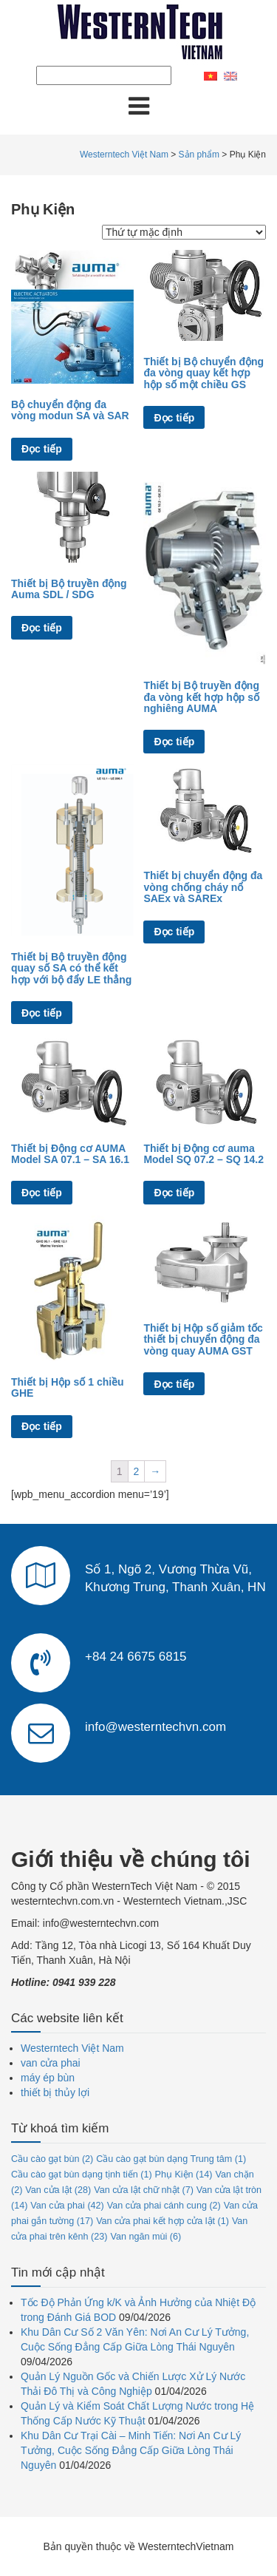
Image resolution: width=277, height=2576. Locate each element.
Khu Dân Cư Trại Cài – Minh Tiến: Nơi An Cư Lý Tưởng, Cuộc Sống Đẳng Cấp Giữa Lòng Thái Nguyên (131, 2450)
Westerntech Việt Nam (72, 2048)
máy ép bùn (48, 2078)
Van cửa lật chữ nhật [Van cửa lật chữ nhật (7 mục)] (144, 2190)
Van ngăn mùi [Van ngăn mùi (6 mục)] (145, 2236)
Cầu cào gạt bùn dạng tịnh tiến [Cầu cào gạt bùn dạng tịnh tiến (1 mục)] (81, 2174)
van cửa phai (51, 2063)
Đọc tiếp (41, 449)
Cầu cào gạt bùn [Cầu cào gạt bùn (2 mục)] (52, 2159)
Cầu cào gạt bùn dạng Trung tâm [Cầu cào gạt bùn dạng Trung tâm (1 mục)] (171, 2159)
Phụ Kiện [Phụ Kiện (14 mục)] (184, 2174)
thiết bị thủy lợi (55, 2092)
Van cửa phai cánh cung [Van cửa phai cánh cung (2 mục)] (164, 2205)
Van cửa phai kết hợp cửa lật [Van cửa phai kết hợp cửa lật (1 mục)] (162, 2221)
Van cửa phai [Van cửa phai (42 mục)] (67, 2205)
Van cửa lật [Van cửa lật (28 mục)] (58, 2190)
